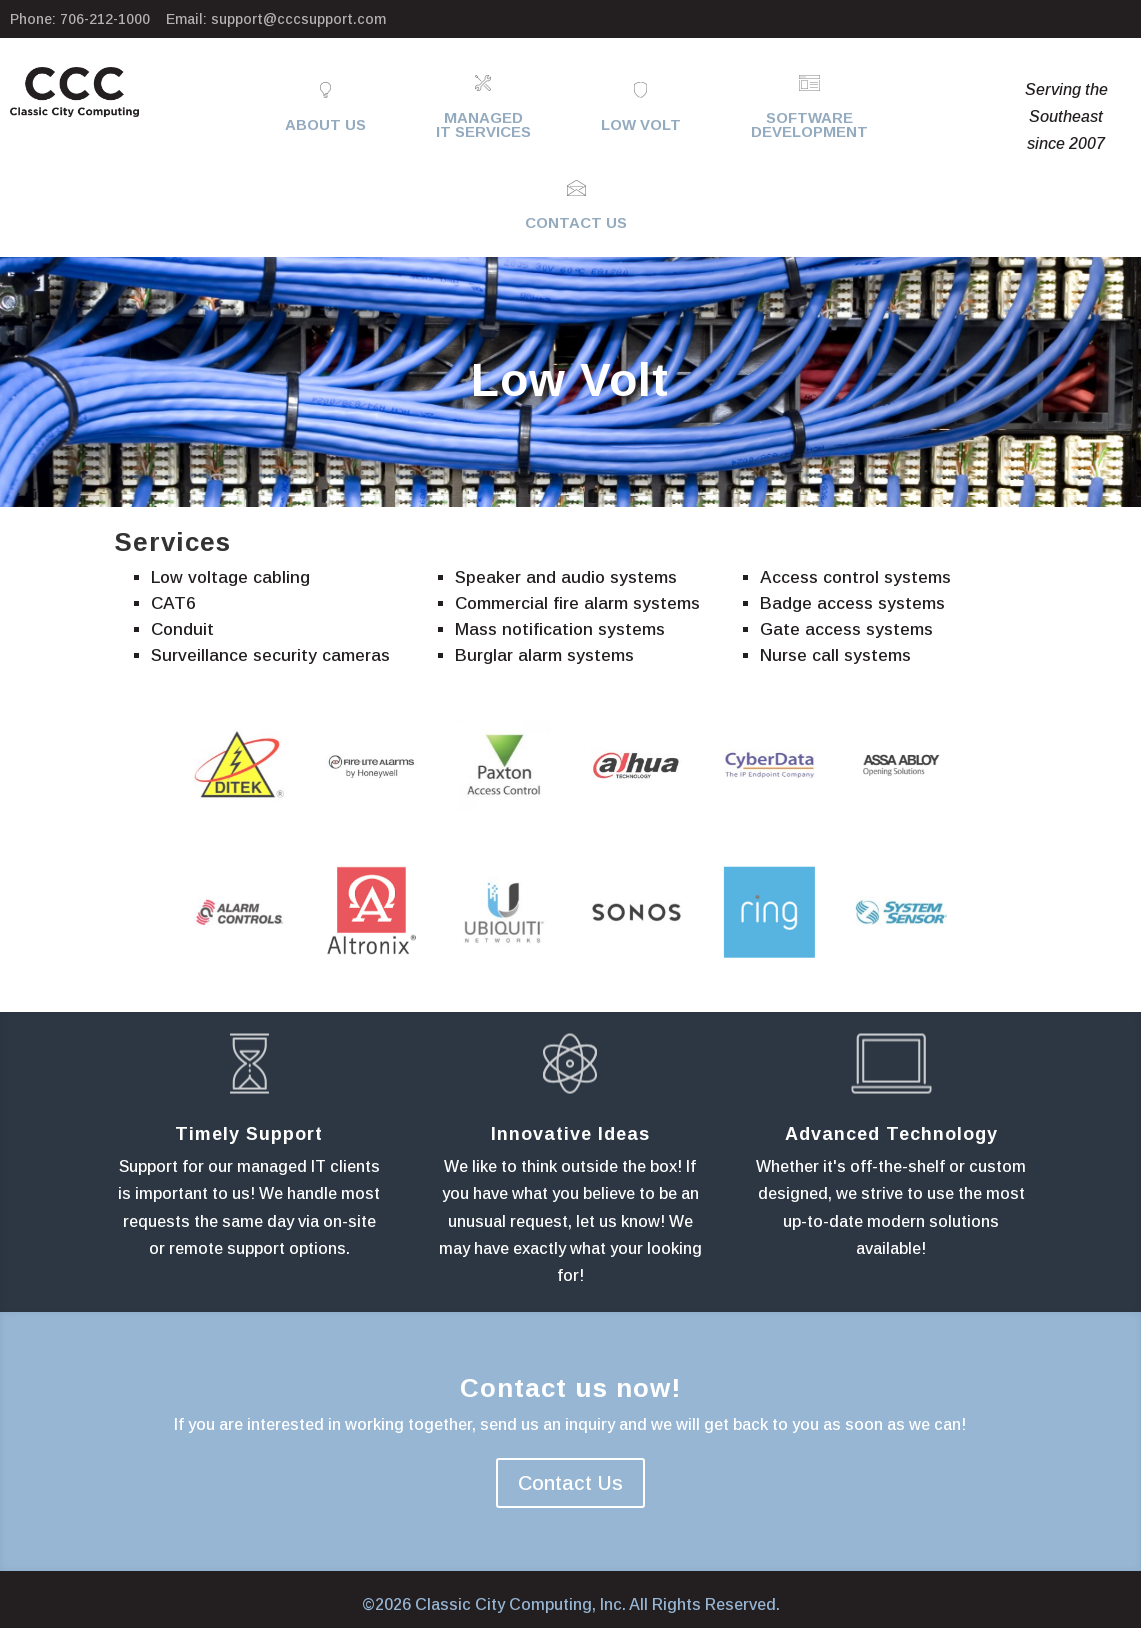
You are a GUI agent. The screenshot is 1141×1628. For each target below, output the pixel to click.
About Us (325, 124)
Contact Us (576, 222)
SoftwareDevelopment (809, 124)
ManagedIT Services (483, 124)
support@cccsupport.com (298, 19)
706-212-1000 (105, 19)
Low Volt (641, 124)
